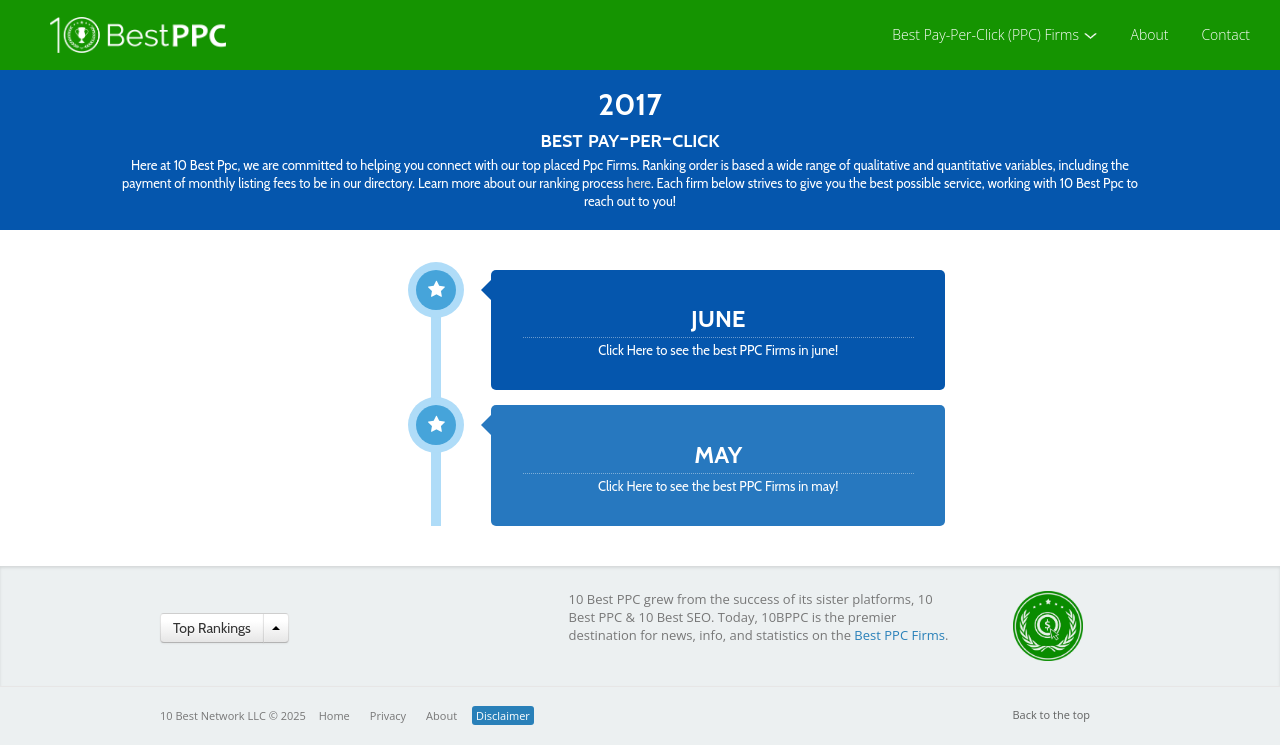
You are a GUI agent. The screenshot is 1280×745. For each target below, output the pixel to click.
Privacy (388, 715)
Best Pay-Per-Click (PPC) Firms (994, 34)
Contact (1225, 34)
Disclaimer (503, 715)
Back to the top (1052, 714)
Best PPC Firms (899, 635)
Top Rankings (212, 628)
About (1150, 34)
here (639, 183)
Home (334, 715)
